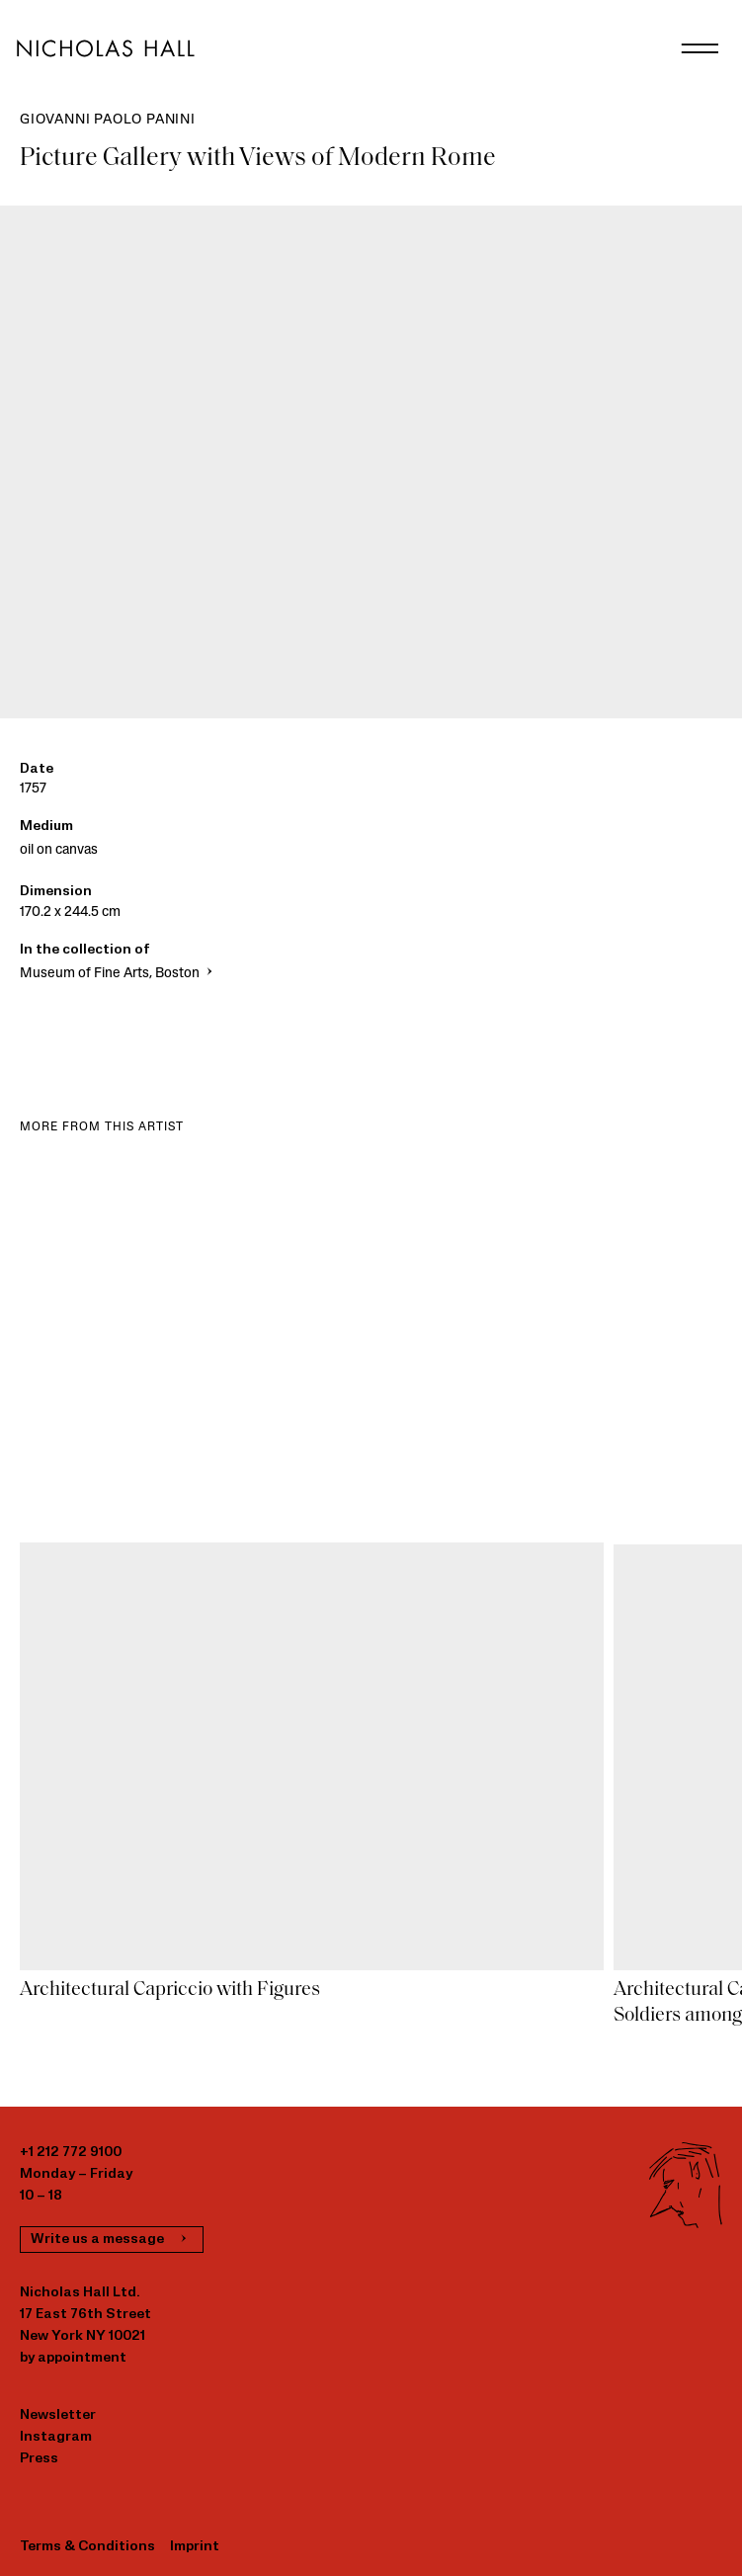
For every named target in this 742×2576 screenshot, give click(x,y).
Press (39, 2458)
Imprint (194, 2546)
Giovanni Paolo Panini (108, 120)
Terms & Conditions (87, 2546)
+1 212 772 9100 (71, 2152)
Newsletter (58, 2415)
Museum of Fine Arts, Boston (118, 973)
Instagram (56, 2437)
